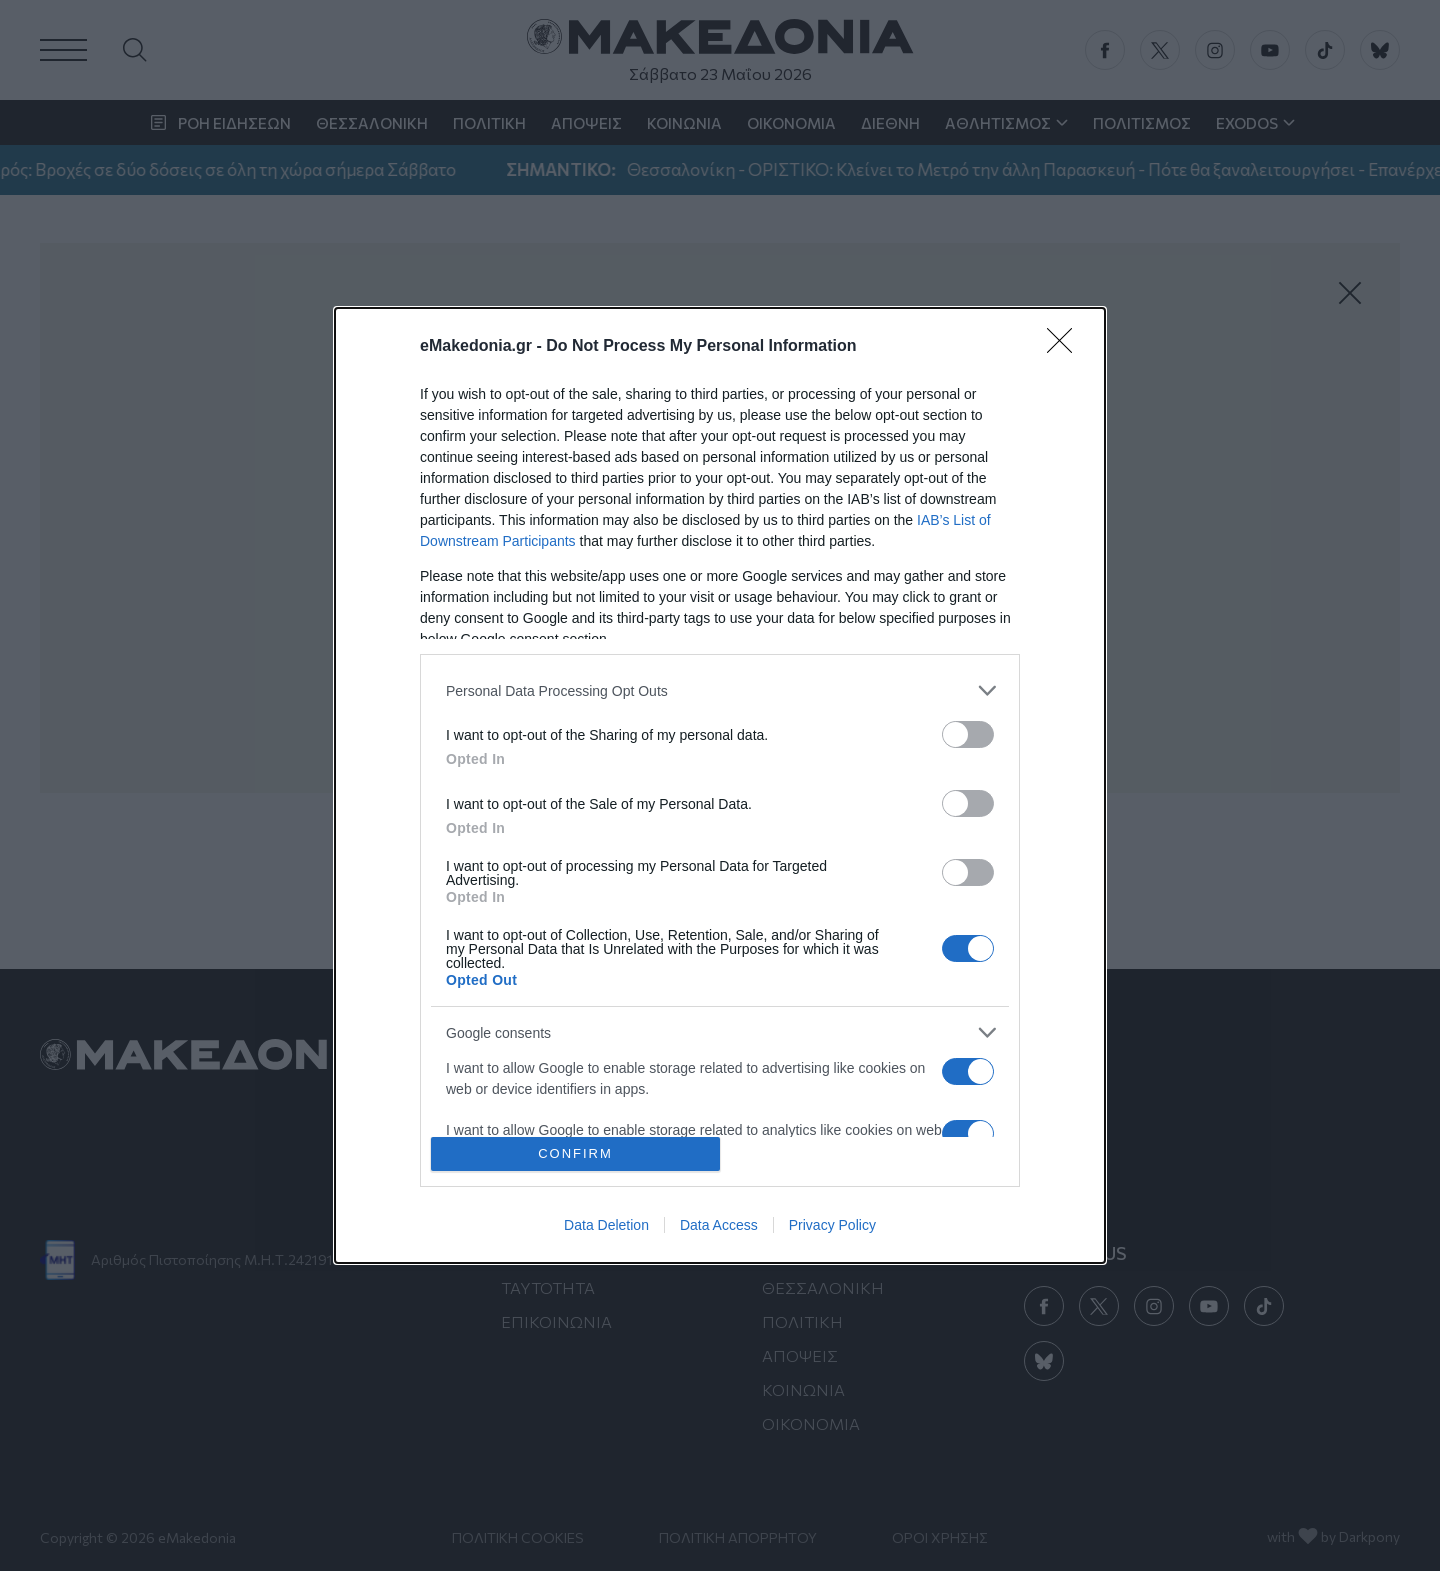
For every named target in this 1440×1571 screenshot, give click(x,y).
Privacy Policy (832, 1225)
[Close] (1066, 347)
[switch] (968, 734)
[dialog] (720, 785)
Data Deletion (606, 1225)
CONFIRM (575, 1153)
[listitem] (720, 690)
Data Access (719, 1225)
